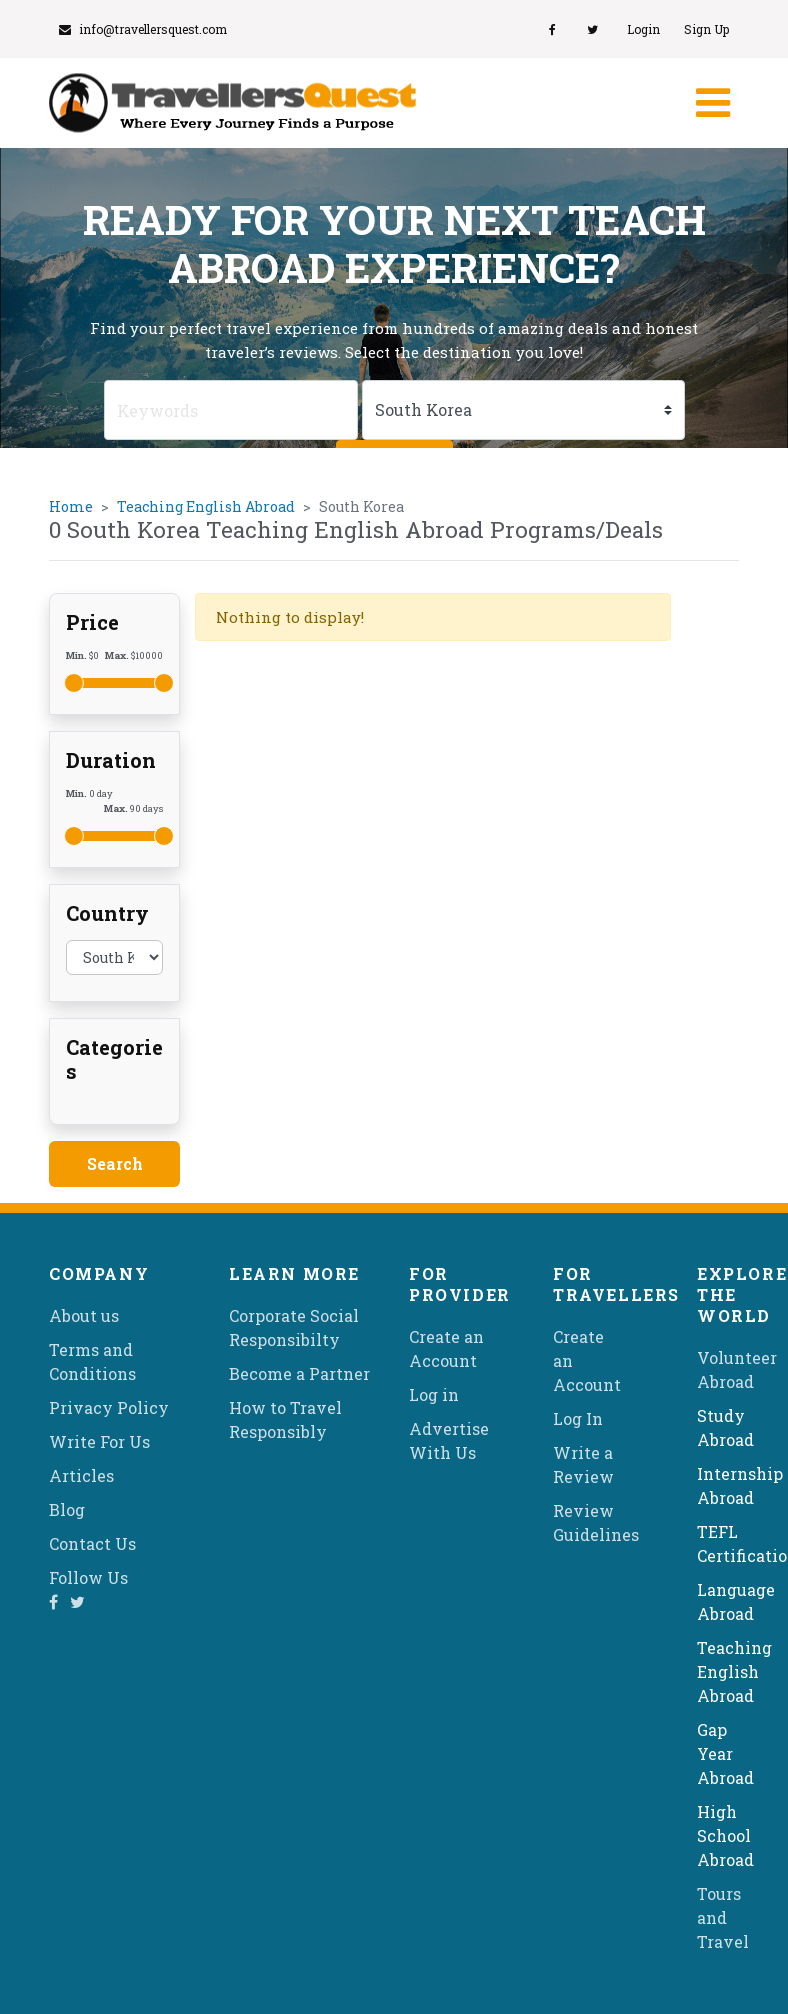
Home (71, 506)
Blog (67, 1509)
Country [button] (107, 913)
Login (643, 29)
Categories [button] (114, 1059)
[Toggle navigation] (711, 103)
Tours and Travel (723, 1917)
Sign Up (706, 29)
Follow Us (88, 1577)
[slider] (74, 683)
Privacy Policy (109, 1407)
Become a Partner (299, 1373)
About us (84, 1315)
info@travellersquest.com (143, 29)
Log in (434, 1394)
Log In (578, 1418)
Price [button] (92, 622)
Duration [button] (111, 760)
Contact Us (92, 1543)
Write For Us (99, 1441)
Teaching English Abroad (206, 506)
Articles (81, 1475)
